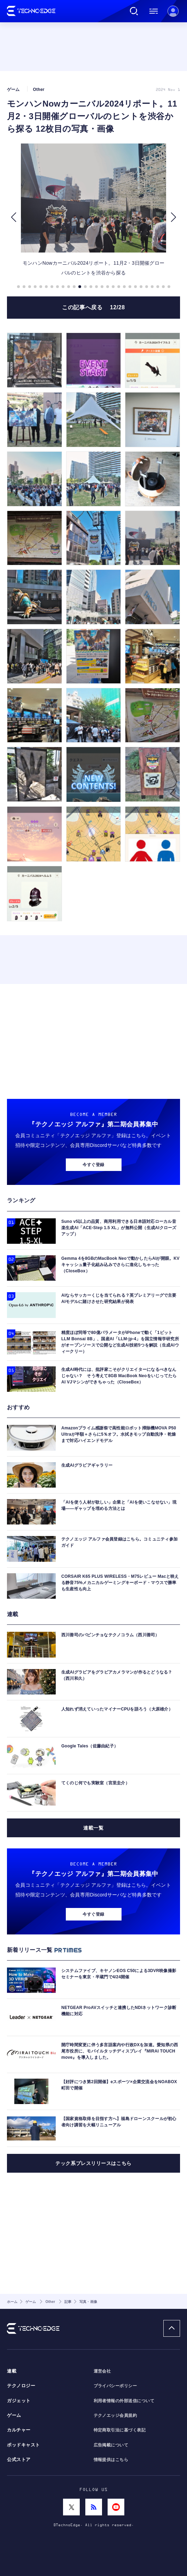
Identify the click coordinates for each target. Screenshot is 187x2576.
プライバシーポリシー (115, 2385)
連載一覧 (93, 1828)
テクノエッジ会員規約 (115, 2415)
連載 (11, 2371)
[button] (13, 217)
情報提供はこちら (111, 2459)
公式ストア (19, 2459)
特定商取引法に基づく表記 (120, 2430)
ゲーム (14, 2415)
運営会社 (102, 2371)
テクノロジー (21, 2385)
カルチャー (19, 2430)
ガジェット (19, 2400)
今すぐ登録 (93, 1164)
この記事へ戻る (93, 307)
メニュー (153, 11)
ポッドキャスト (23, 2445)
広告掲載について (111, 2445)
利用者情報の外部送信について (124, 2400)
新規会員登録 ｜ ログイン (173, 11)
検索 (134, 11)
